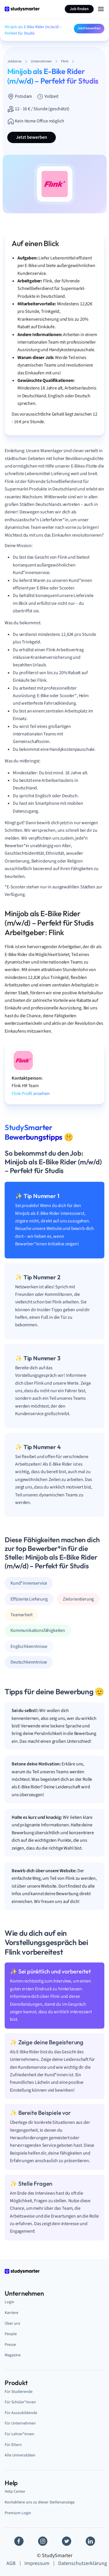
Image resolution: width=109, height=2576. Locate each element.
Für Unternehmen (20, 2423)
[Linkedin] (90, 2541)
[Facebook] (19, 2541)
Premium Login (18, 2513)
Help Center (15, 2491)
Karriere (11, 2313)
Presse (10, 2345)
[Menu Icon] (100, 9)
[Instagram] (42, 2541)
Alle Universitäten (20, 2455)
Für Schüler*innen (20, 2402)
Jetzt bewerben (89, 28)
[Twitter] (66, 2541)
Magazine (13, 2355)
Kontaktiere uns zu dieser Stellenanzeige (40, 2502)
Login (9, 2302)
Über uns (12, 2323)
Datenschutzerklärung (82, 2563)
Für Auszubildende (21, 2413)
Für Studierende (19, 2392)
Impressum (36, 2563)
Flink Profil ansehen (31, 1093)
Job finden (79, 9)
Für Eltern (13, 2445)
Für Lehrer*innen (19, 2434)
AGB (11, 2563)
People (11, 2334)
